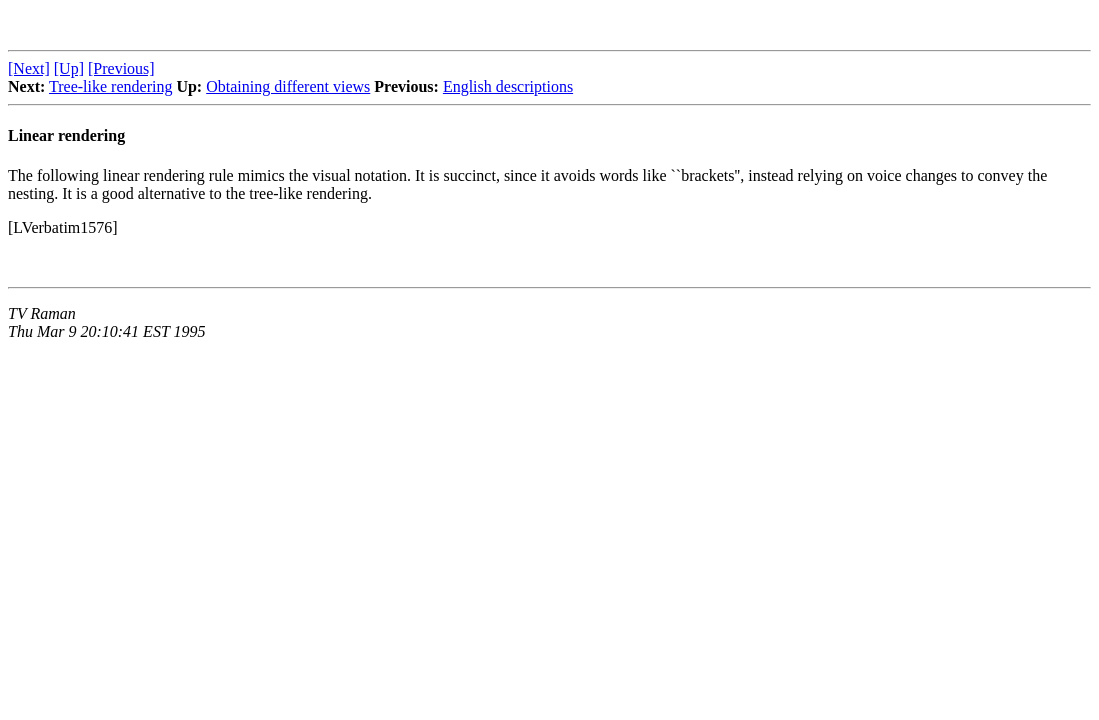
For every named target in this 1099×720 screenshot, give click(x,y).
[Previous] (121, 68)
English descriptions (508, 86)
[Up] (69, 68)
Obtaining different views (288, 86)
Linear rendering (66, 135)
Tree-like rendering (110, 86)
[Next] (29, 68)
